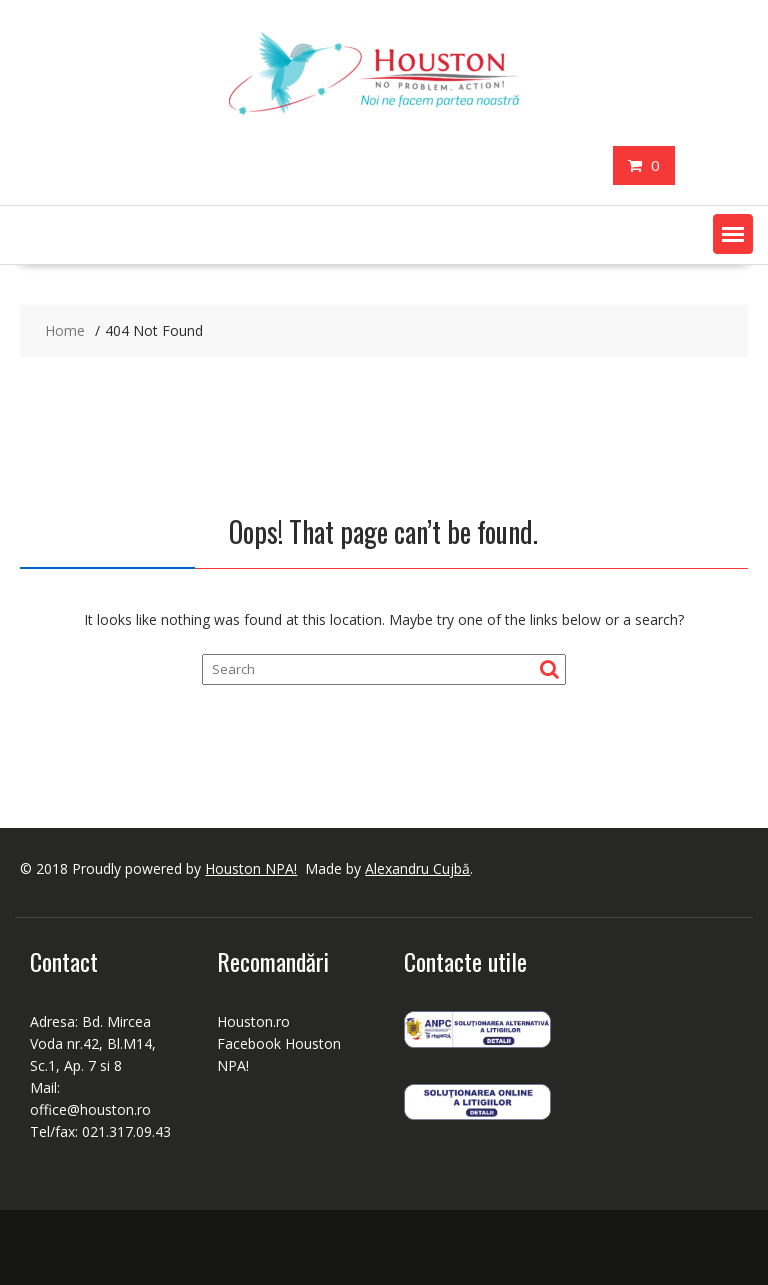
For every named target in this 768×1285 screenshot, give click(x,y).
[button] (733, 234)
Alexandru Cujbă (417, 868)
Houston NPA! (251, 868)
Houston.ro (253, 1021)
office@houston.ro (92, 1109)
